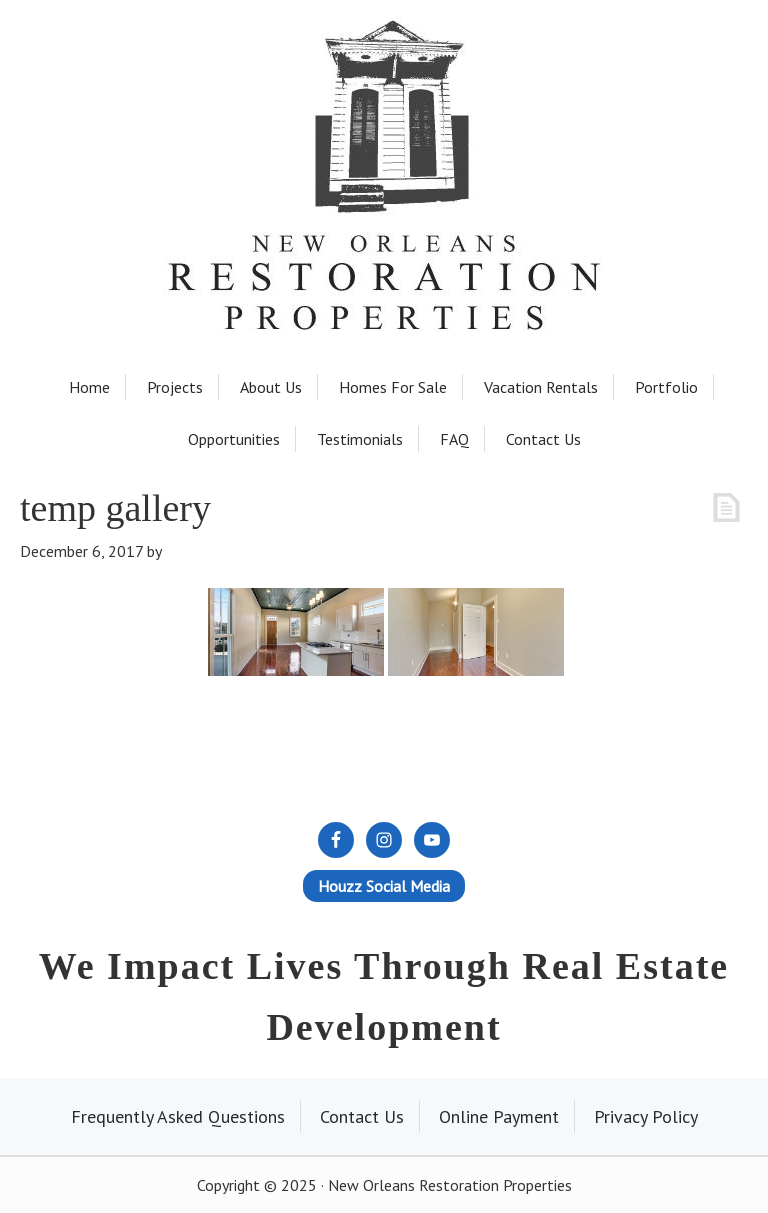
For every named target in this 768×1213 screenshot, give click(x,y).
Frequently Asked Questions (178, 1116)
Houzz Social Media (384, 886)
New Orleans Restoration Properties (384, 121)
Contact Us (362, 1116)
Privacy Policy (646, 1116)
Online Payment (499, 1116)
